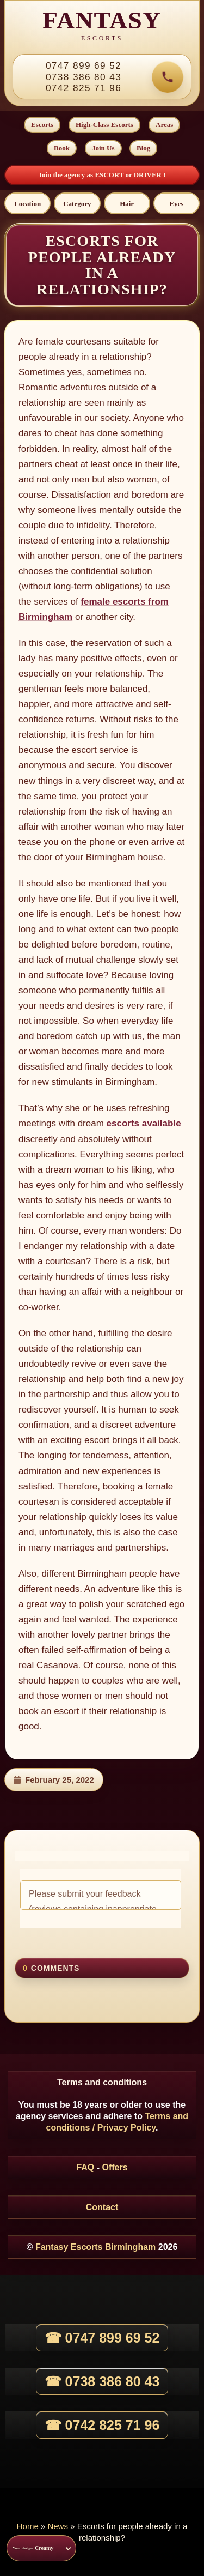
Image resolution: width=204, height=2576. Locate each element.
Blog (143, 148)
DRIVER (149, 175)
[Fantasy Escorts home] (101, 26)
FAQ (85, 2167)
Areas (164, 124)
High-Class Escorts (104, 124)
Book (62, 148)
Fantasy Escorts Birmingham (95, 2247)
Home (28, 2526)
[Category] (77, 203)
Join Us (103, 148)
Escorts (42, 124)
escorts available (144, 1123)
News (57, 2526)
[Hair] (127, 203)
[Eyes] (176, 203)
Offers (114, 2167)
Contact (102, 2207)
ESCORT (110, 175)
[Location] (27, 203)
